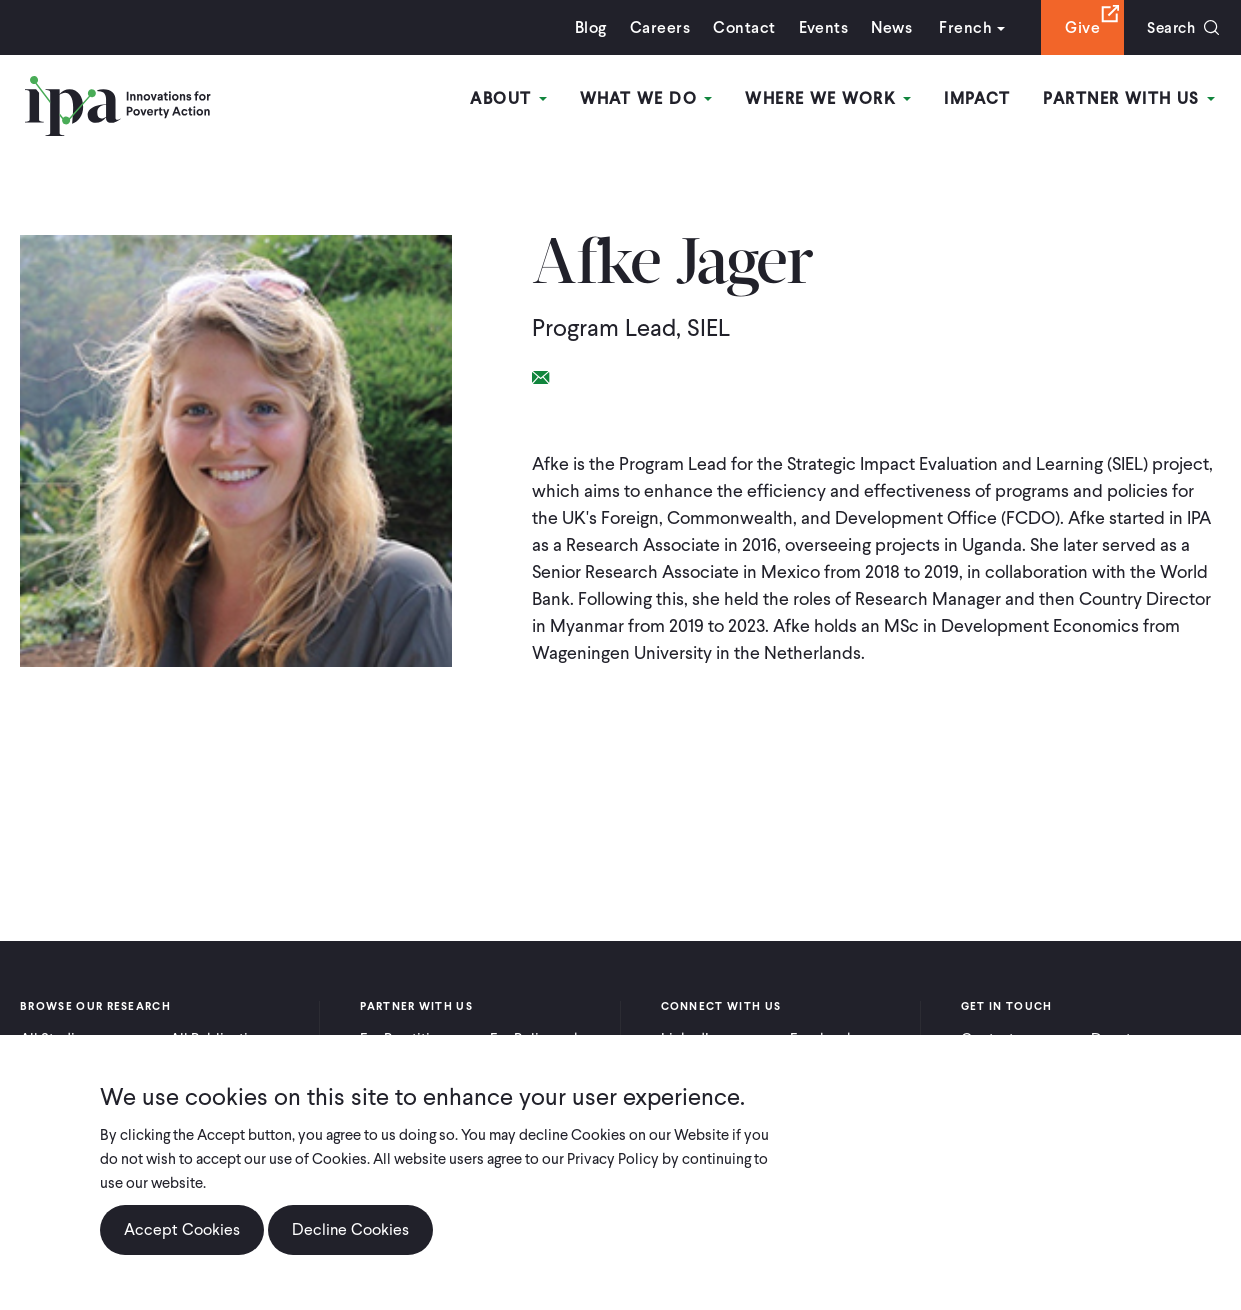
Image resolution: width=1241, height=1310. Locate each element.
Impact (978, 98)
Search (1168, 27)
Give (1077, 27)
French (960, 27)
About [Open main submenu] (512, 98)
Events (818, 27)
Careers (655, 27)
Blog (586, 27)
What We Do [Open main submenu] (648, 98)
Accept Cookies (182, 1229)
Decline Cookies (350, 1229)
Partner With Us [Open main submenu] (1130, 98)
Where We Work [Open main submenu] (830, 98)
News (886, 27)
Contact (739, 27)
